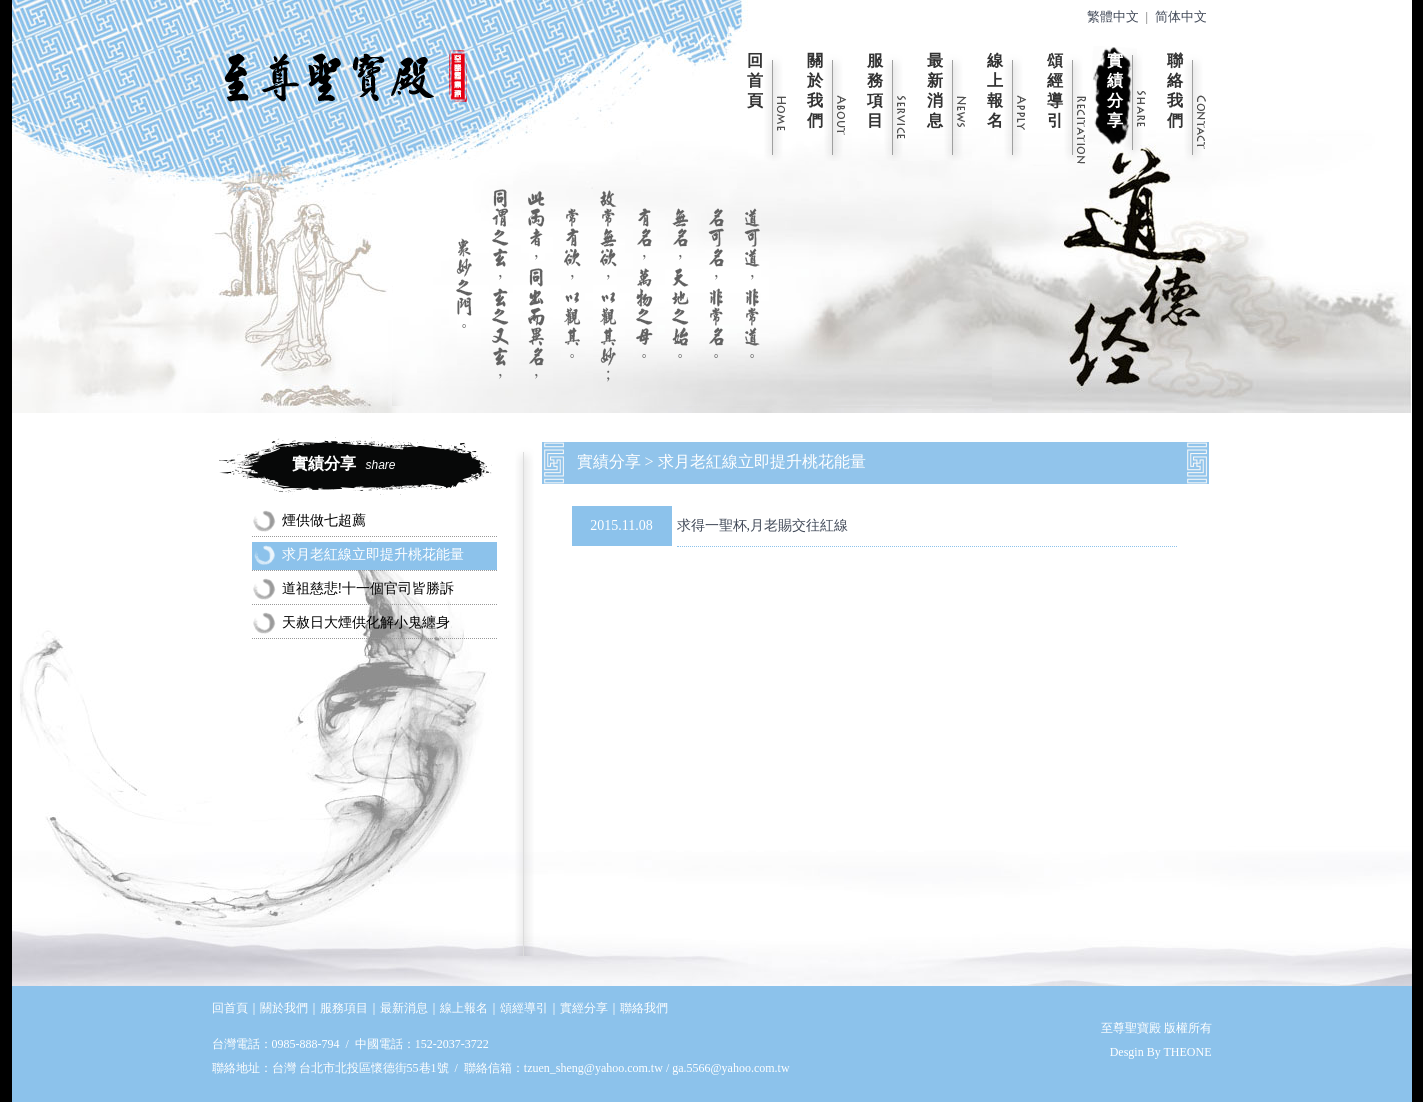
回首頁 (755, 80)
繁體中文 (1113, 17)
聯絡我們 (1175, 90)
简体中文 (1181, 17)
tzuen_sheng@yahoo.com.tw (595, 1068)
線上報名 (995, 90)
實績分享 (1115, 90)
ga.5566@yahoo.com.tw (730, 1068)
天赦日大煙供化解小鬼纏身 (366, 622)
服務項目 (875, 90)
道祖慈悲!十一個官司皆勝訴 (368, 588)
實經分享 (584, 1008)
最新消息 (935, 90)
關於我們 (815, 90)
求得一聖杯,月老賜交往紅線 (763, 525)
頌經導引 (1055, 90)
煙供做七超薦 (324, 520)
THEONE (1188, 1052)
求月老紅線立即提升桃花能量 (373, 554)
